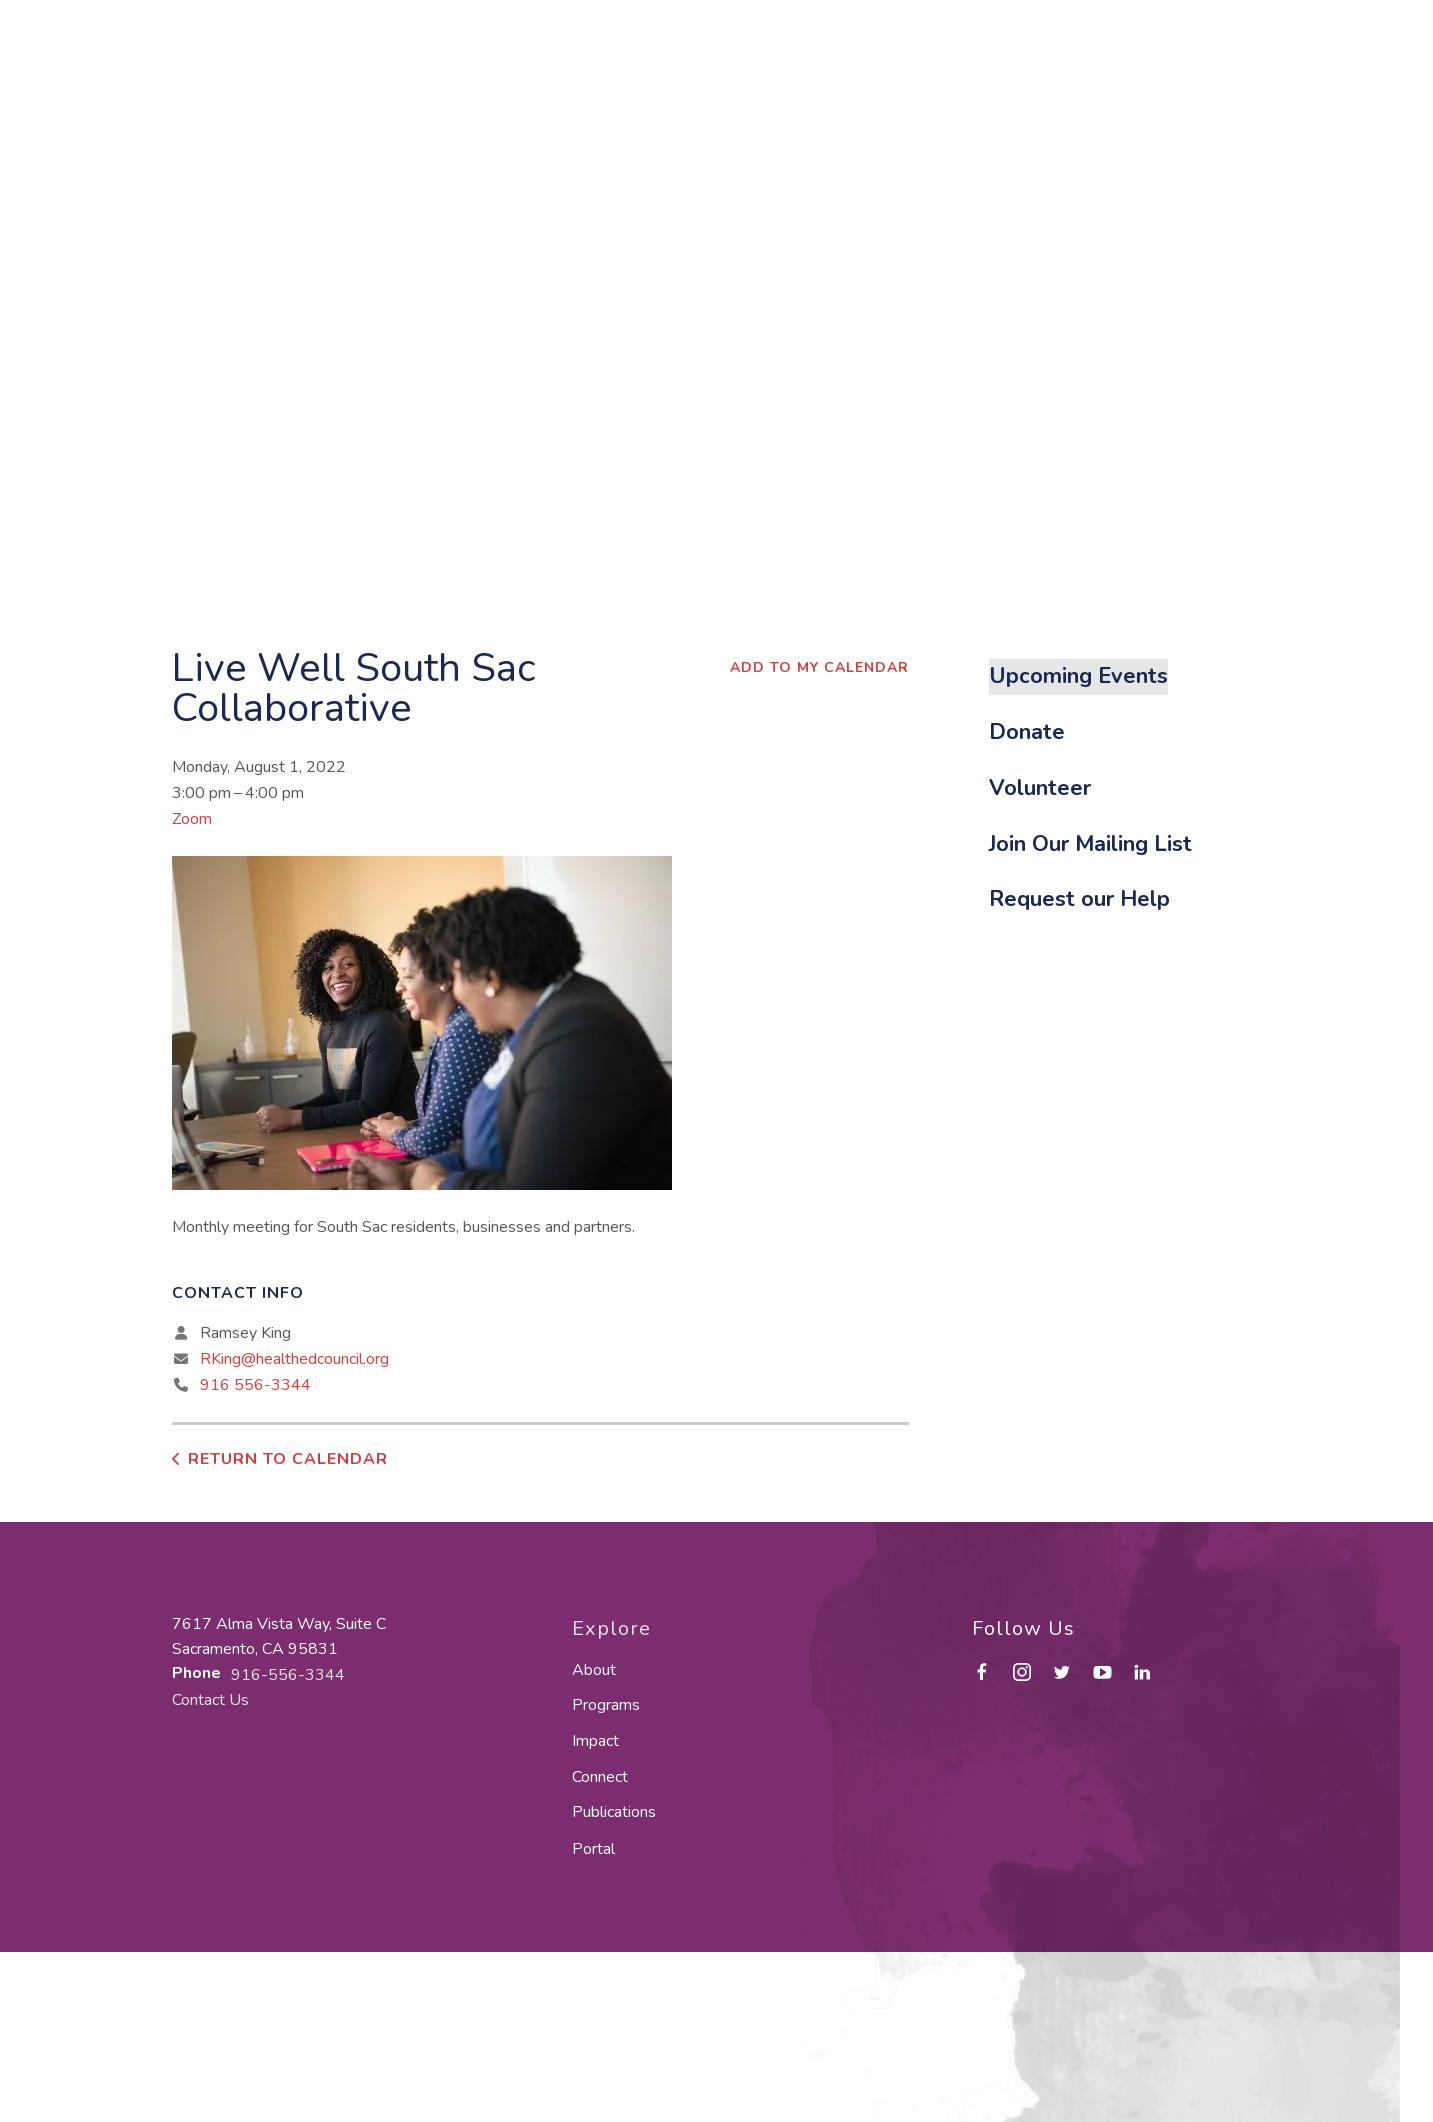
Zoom (192, 819)
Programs (606, 1705)
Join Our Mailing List (1090, 844)
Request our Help (1079, 899)
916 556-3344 (255, 1385)
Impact (595, 1741)
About (594, 1670)
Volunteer (1040, 788)
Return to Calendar (288, 1459)
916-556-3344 (288, 1675)
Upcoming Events (1078, 676)
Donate (1027, 732)
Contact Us (210, 1700)
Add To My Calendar (819, 667)
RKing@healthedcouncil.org (294, 1359)
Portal (593, 1849)
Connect (600, 1777)
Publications (614, 1812)
